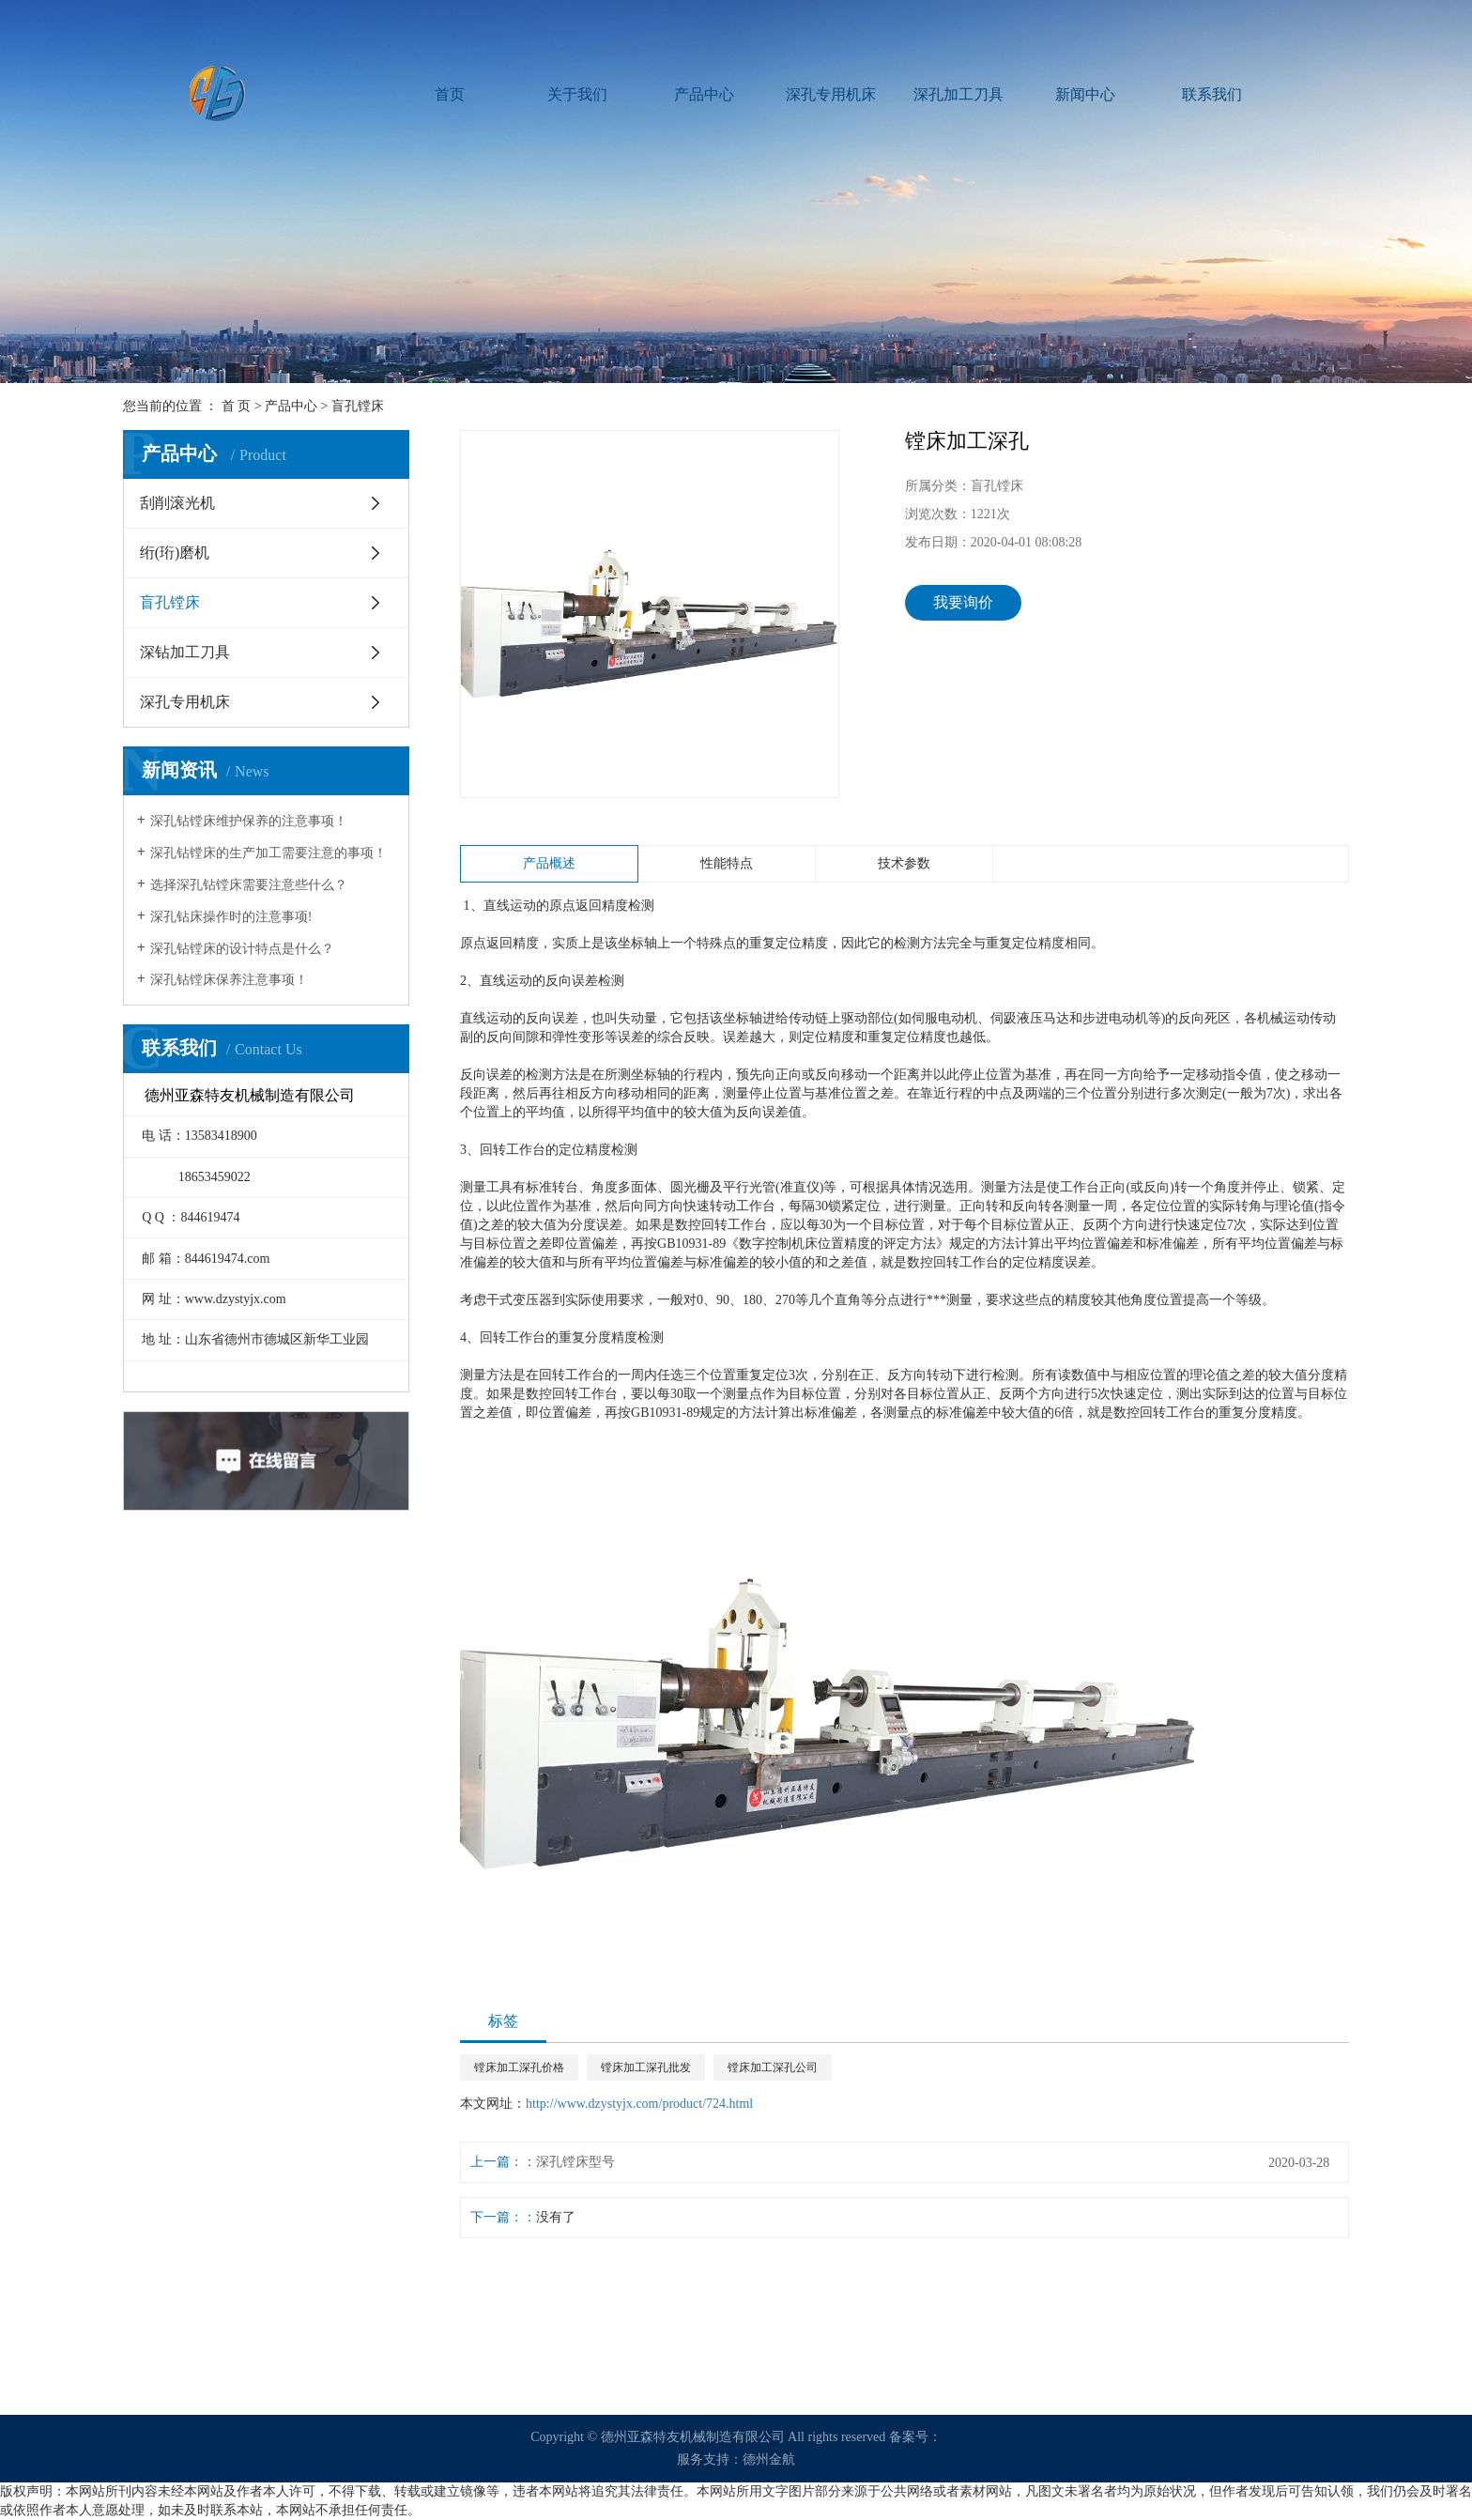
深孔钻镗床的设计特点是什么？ (242, 949)
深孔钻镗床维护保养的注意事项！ (248, 821)
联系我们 (1212, 94)
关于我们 (577, 94)
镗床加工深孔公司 (773, 2067)
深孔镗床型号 (575, 2162)
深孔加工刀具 (958, 94)
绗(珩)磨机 (175, 553)
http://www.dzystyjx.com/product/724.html (639, 2104)
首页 (450, 94)
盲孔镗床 (357, 406)
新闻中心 (1085, 94)
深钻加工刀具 (185, 652)
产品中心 (704, 94)
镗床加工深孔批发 (646, 2067)
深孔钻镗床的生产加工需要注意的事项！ (268, 853)
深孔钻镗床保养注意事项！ (229, 980)
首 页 (237, 406)
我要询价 (963, 602)
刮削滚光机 (177, 503)
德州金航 (769, 2459)
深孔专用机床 (831, 94)
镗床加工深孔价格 (519, 2067)
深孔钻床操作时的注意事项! (231, 917)
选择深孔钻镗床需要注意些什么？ (248, 885)
